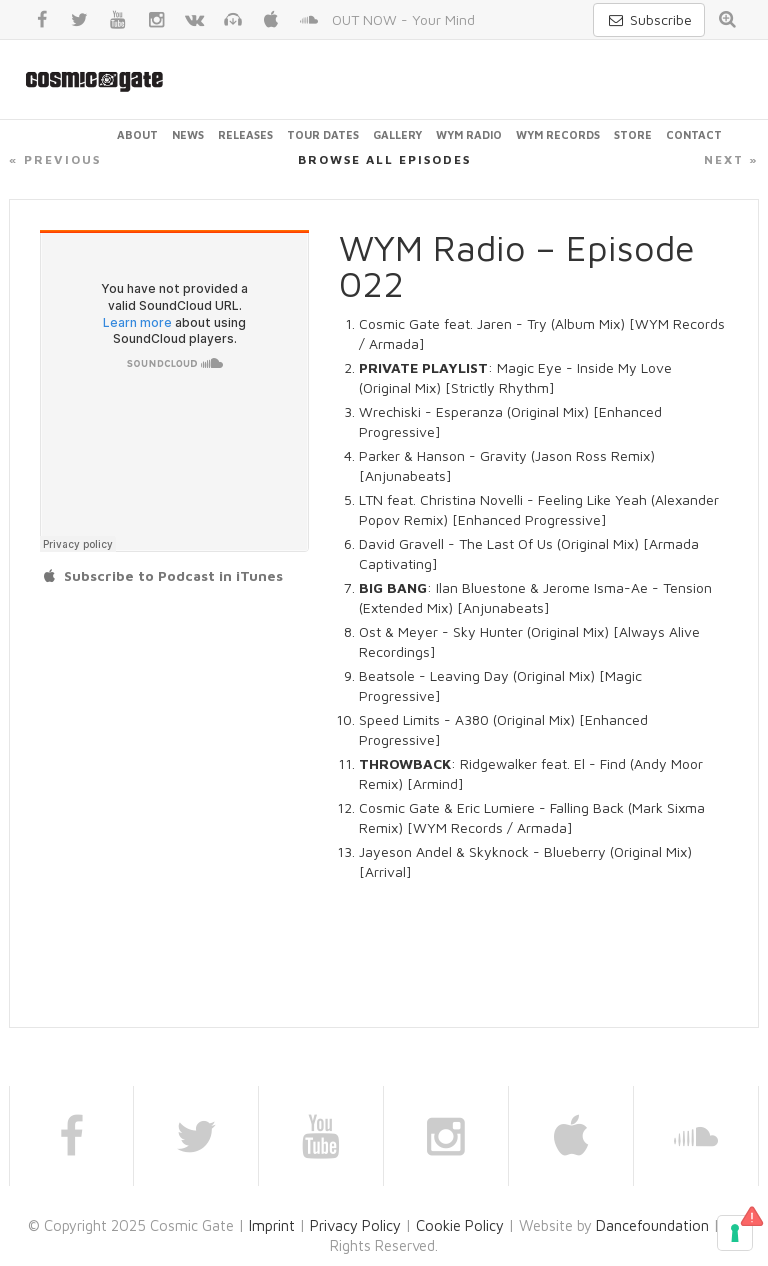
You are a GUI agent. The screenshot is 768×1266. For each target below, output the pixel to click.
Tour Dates (323, 134)
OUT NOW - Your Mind (403, 19)
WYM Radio (469, 134)
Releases (245, 134)
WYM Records (558, 134)
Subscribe (649, 19)
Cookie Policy (460, 1225)
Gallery (397, 134)
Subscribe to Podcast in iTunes (161, 575)
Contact (694, 134)
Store (633, 134)
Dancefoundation (652, 1225)
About (137, 134)
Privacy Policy (355, 1225)
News (188, 134)
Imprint (272, 1225)
